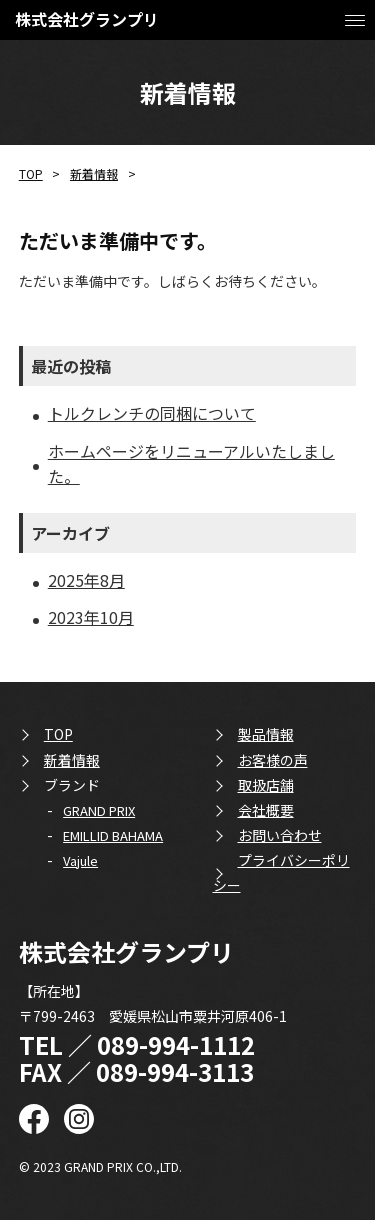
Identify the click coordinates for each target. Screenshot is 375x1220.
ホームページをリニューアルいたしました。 (191, 463)
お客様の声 (273, 760)
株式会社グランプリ (87, 19)
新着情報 (94, 173)
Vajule (80, 860)
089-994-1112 (176, 1044)
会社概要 (266, 810)
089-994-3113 (175, 1071)
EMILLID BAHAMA (113, 835)
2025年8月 (86, 580)
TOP (31, 173)
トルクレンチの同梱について (152, 413)
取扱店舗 (266, 785)
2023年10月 (91, 617)
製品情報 (266, 734)
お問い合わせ (280, 835)
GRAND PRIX (99, 810)
